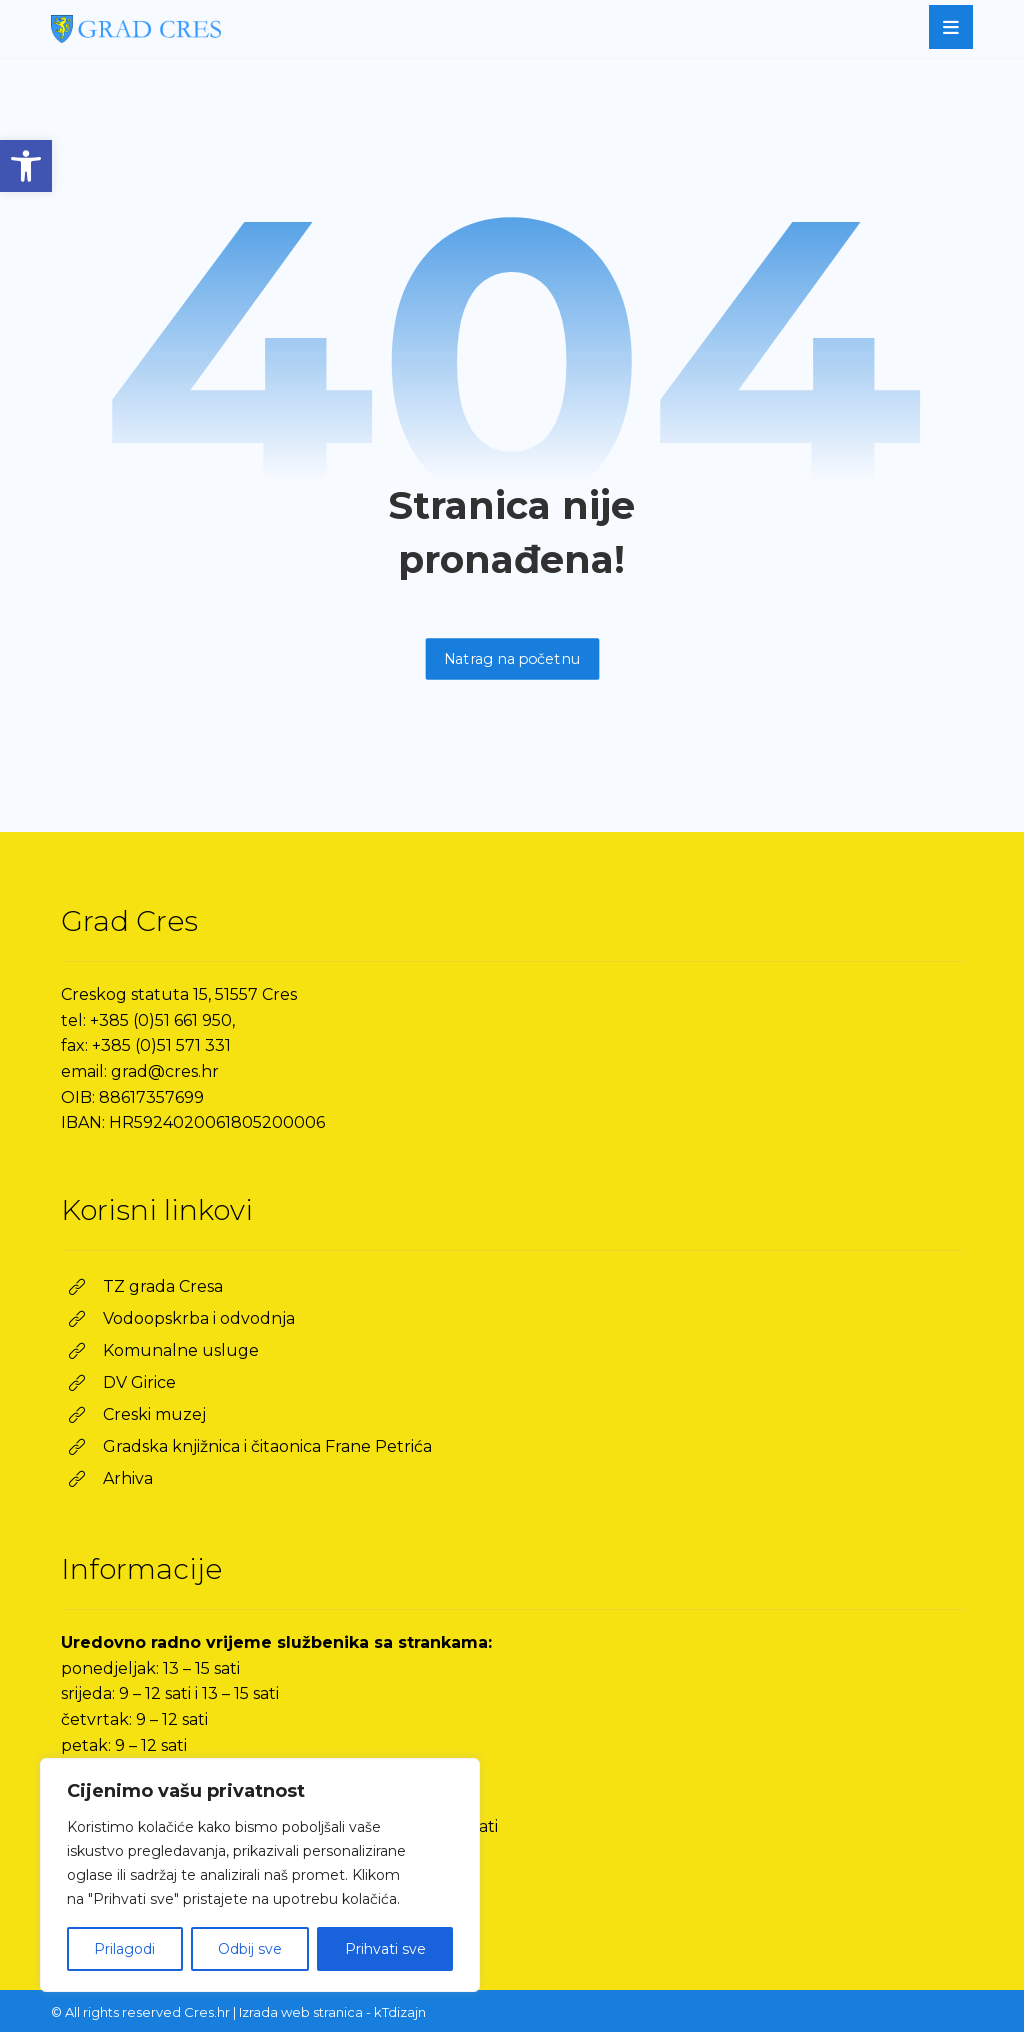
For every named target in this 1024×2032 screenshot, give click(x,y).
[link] (26, 166)
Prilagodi (124, 1949)
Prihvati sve (385, 1949)
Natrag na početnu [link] (512, 658)
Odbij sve (250, 1949)
